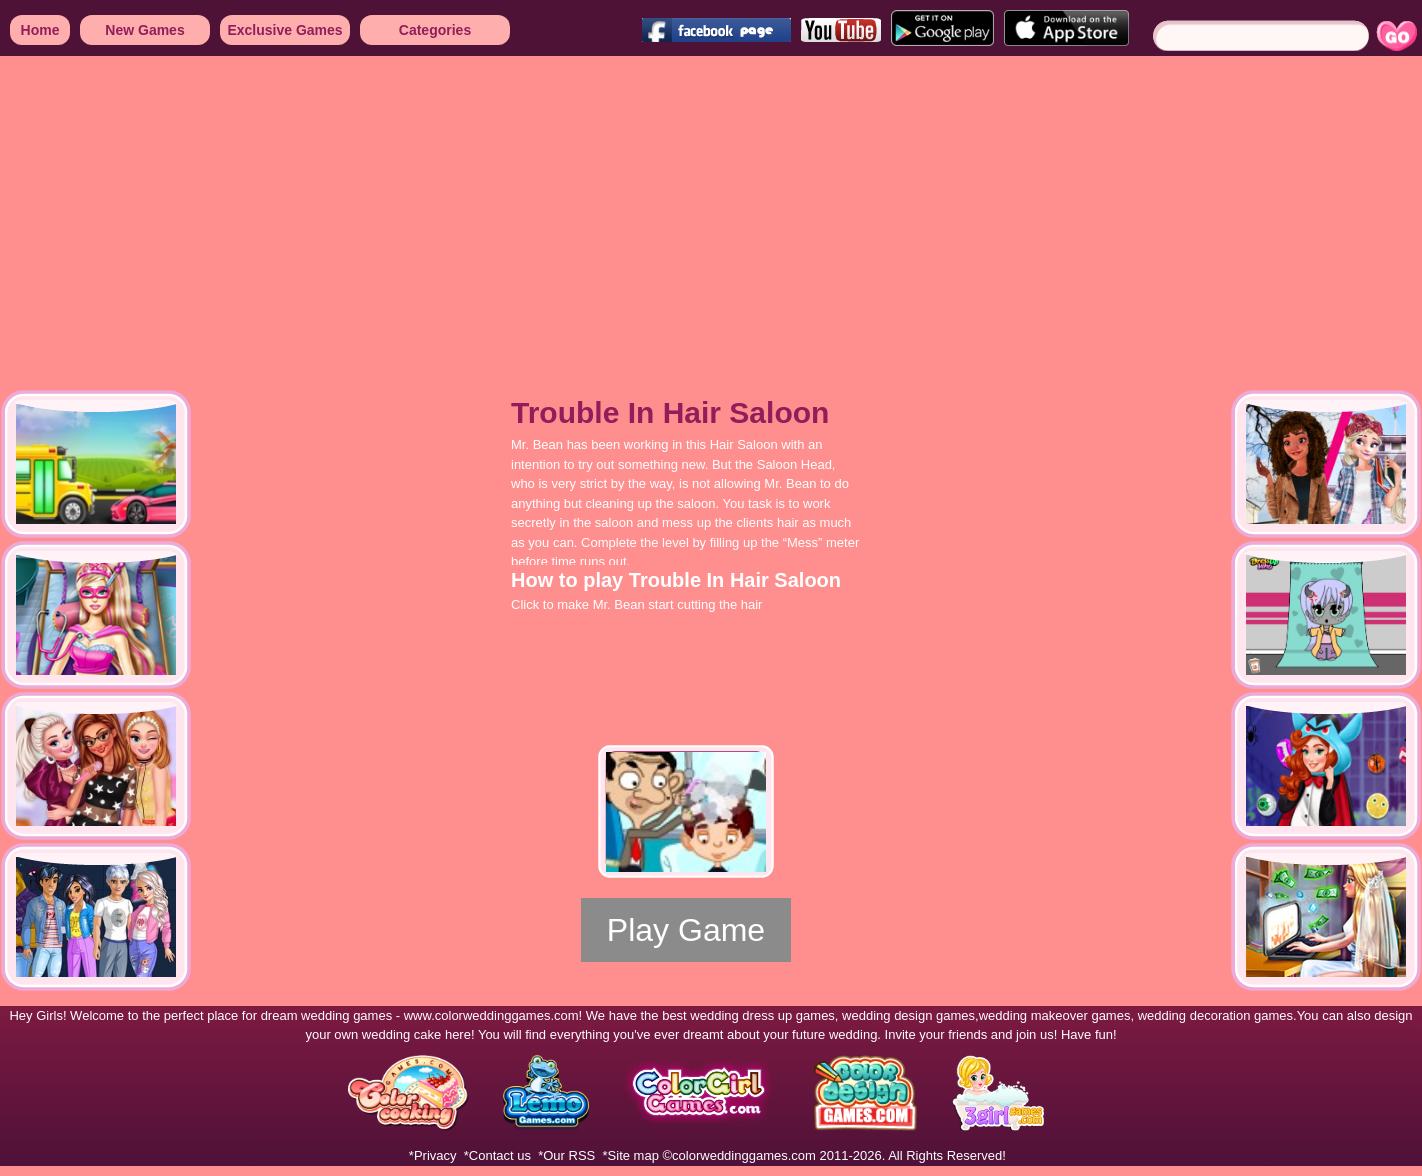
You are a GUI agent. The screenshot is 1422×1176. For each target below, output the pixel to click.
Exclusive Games (284, 30)
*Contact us (497, 1155)
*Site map (631, 1155)
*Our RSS (566, 1155)
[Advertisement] (506, 210)
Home (40, 30)
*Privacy (433, 1155)
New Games (144, 30)
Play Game (686, 930)
